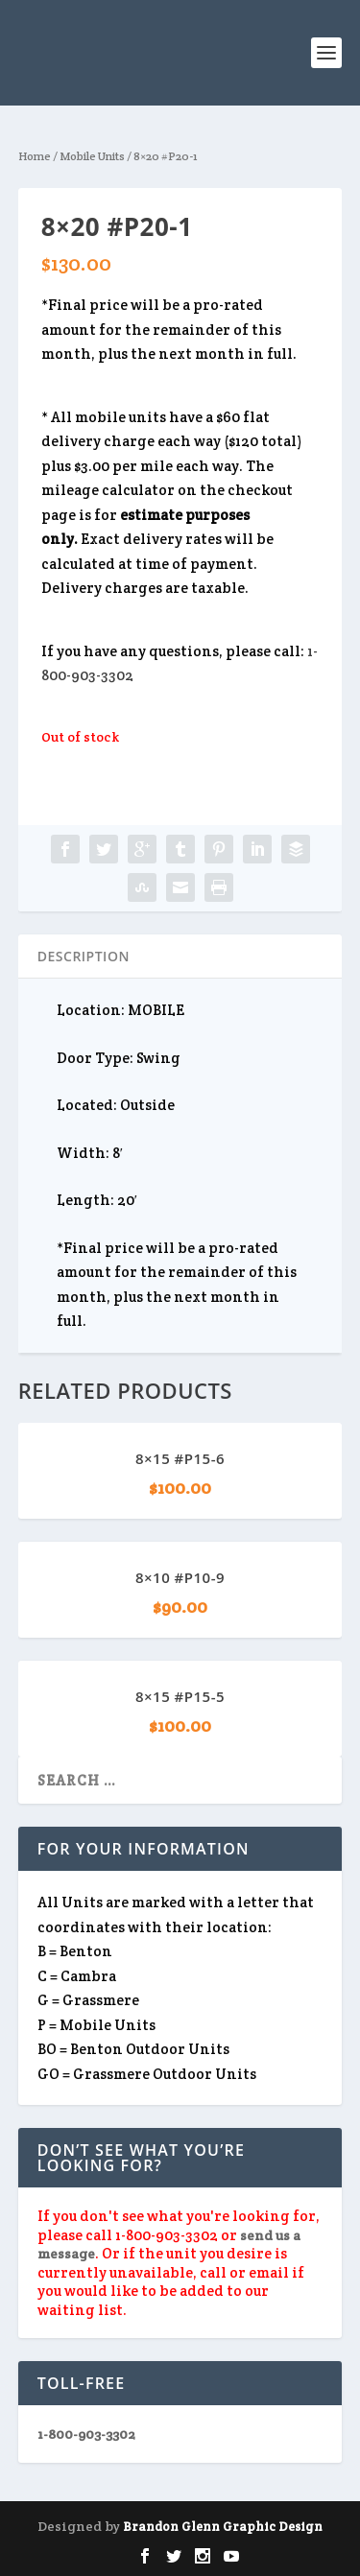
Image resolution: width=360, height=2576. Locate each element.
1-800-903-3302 (86, 2434)
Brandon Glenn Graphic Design (223, 2526)
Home (34, 156)
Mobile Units (92, 156)
